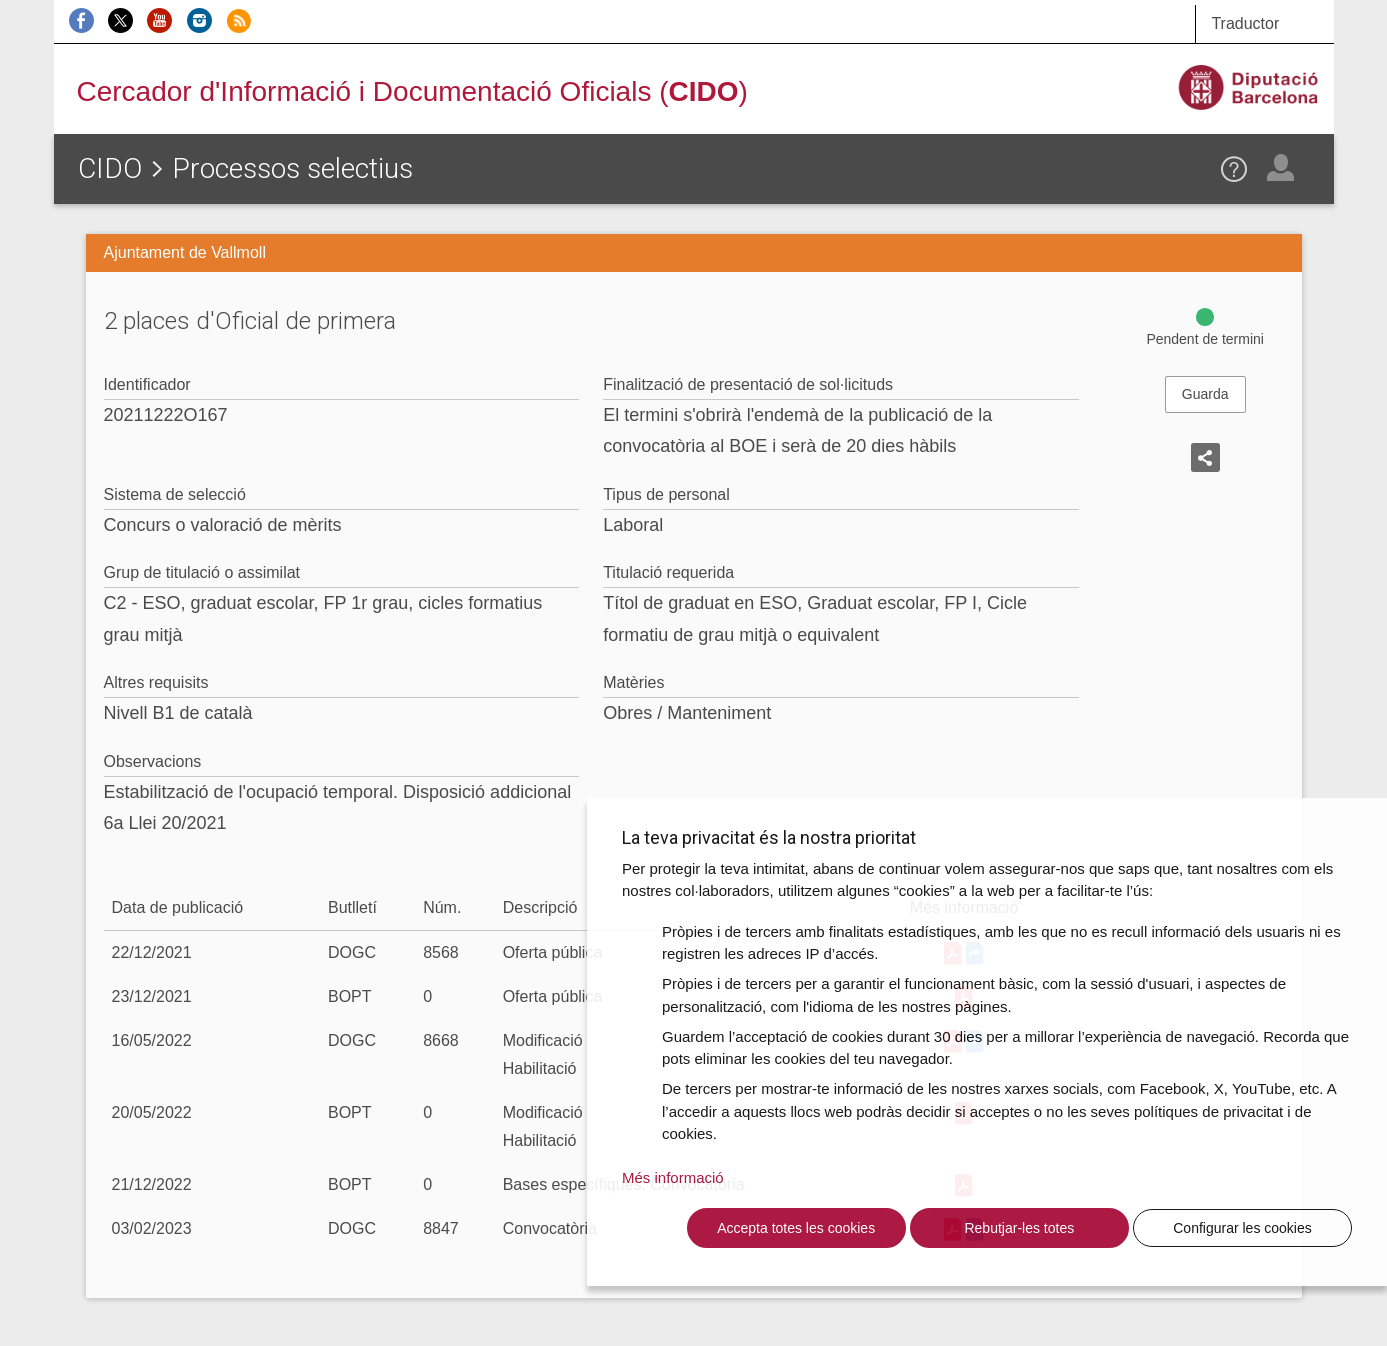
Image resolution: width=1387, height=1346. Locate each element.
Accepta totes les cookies (796, 1228)
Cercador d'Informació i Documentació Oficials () (412, 91)
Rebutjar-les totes (1019, 1228)
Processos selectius (292, 168)
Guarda (1205, 394)
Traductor (1245, 23)
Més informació (673, 1177)
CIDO (110, 168)
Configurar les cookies (1242, 1228)
